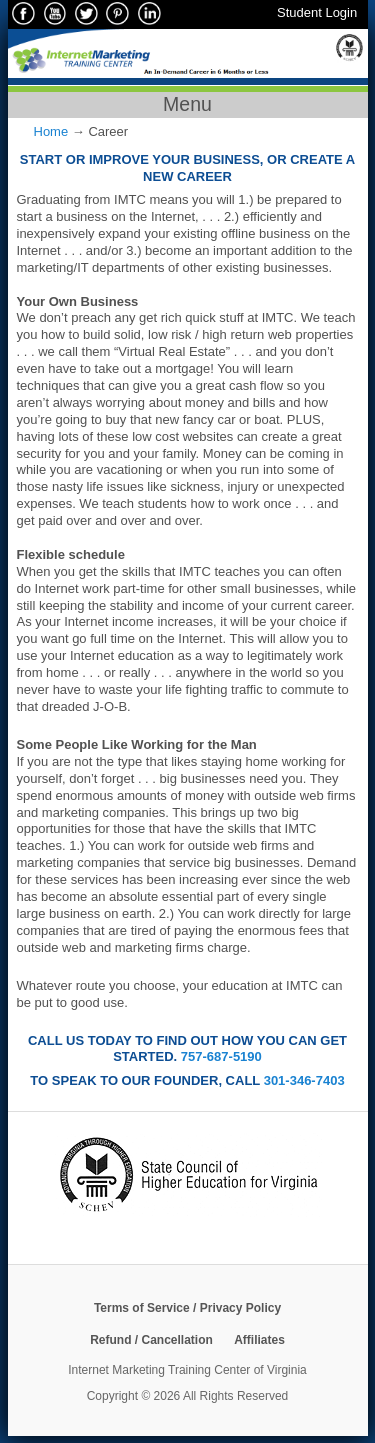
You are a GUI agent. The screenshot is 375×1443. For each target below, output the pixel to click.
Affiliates (259, 1340)
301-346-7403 (304, 1080)
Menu (187, 104)
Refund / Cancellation (151, 1340)
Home (51, 131)
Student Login (317, 12)
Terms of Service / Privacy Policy (187, 1308)
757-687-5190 (221, 1056)
